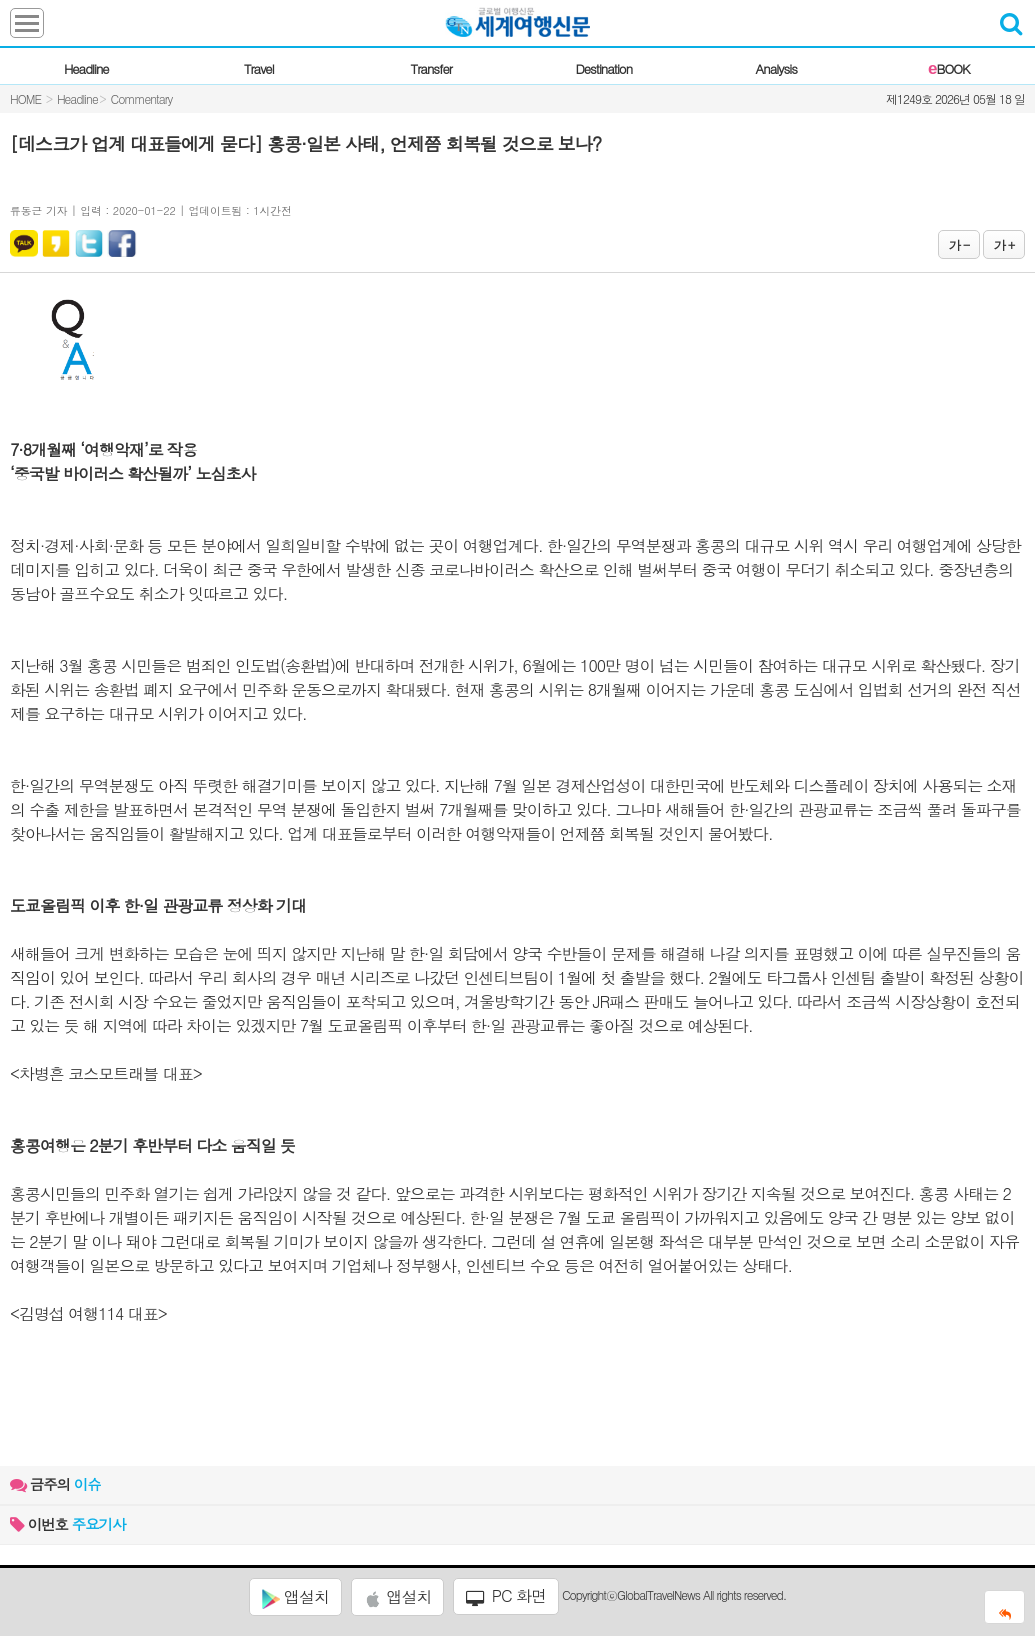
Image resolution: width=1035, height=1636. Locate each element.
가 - (959, 244)
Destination (603, 68)
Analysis (776, 68)
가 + (1004, 244)
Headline (86, 68)
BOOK (948, 68)
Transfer (431, 68)
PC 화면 (506, 1596)
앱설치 (295, 1597)
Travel (259, 68)
